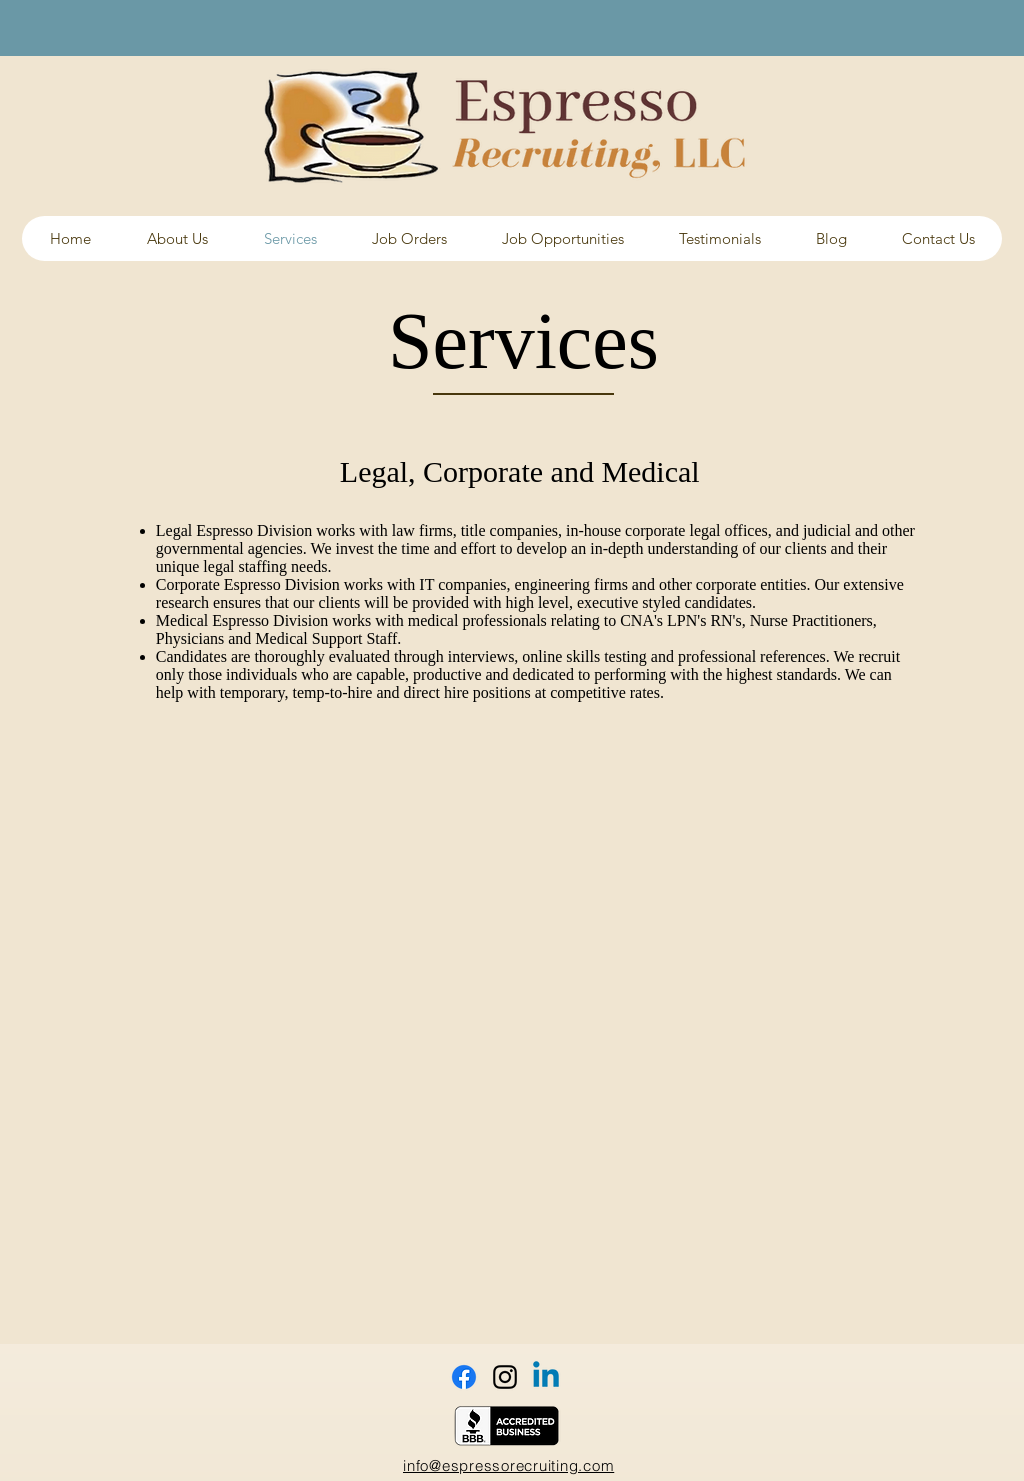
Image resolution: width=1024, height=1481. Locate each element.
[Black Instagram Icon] (505, 1377)
